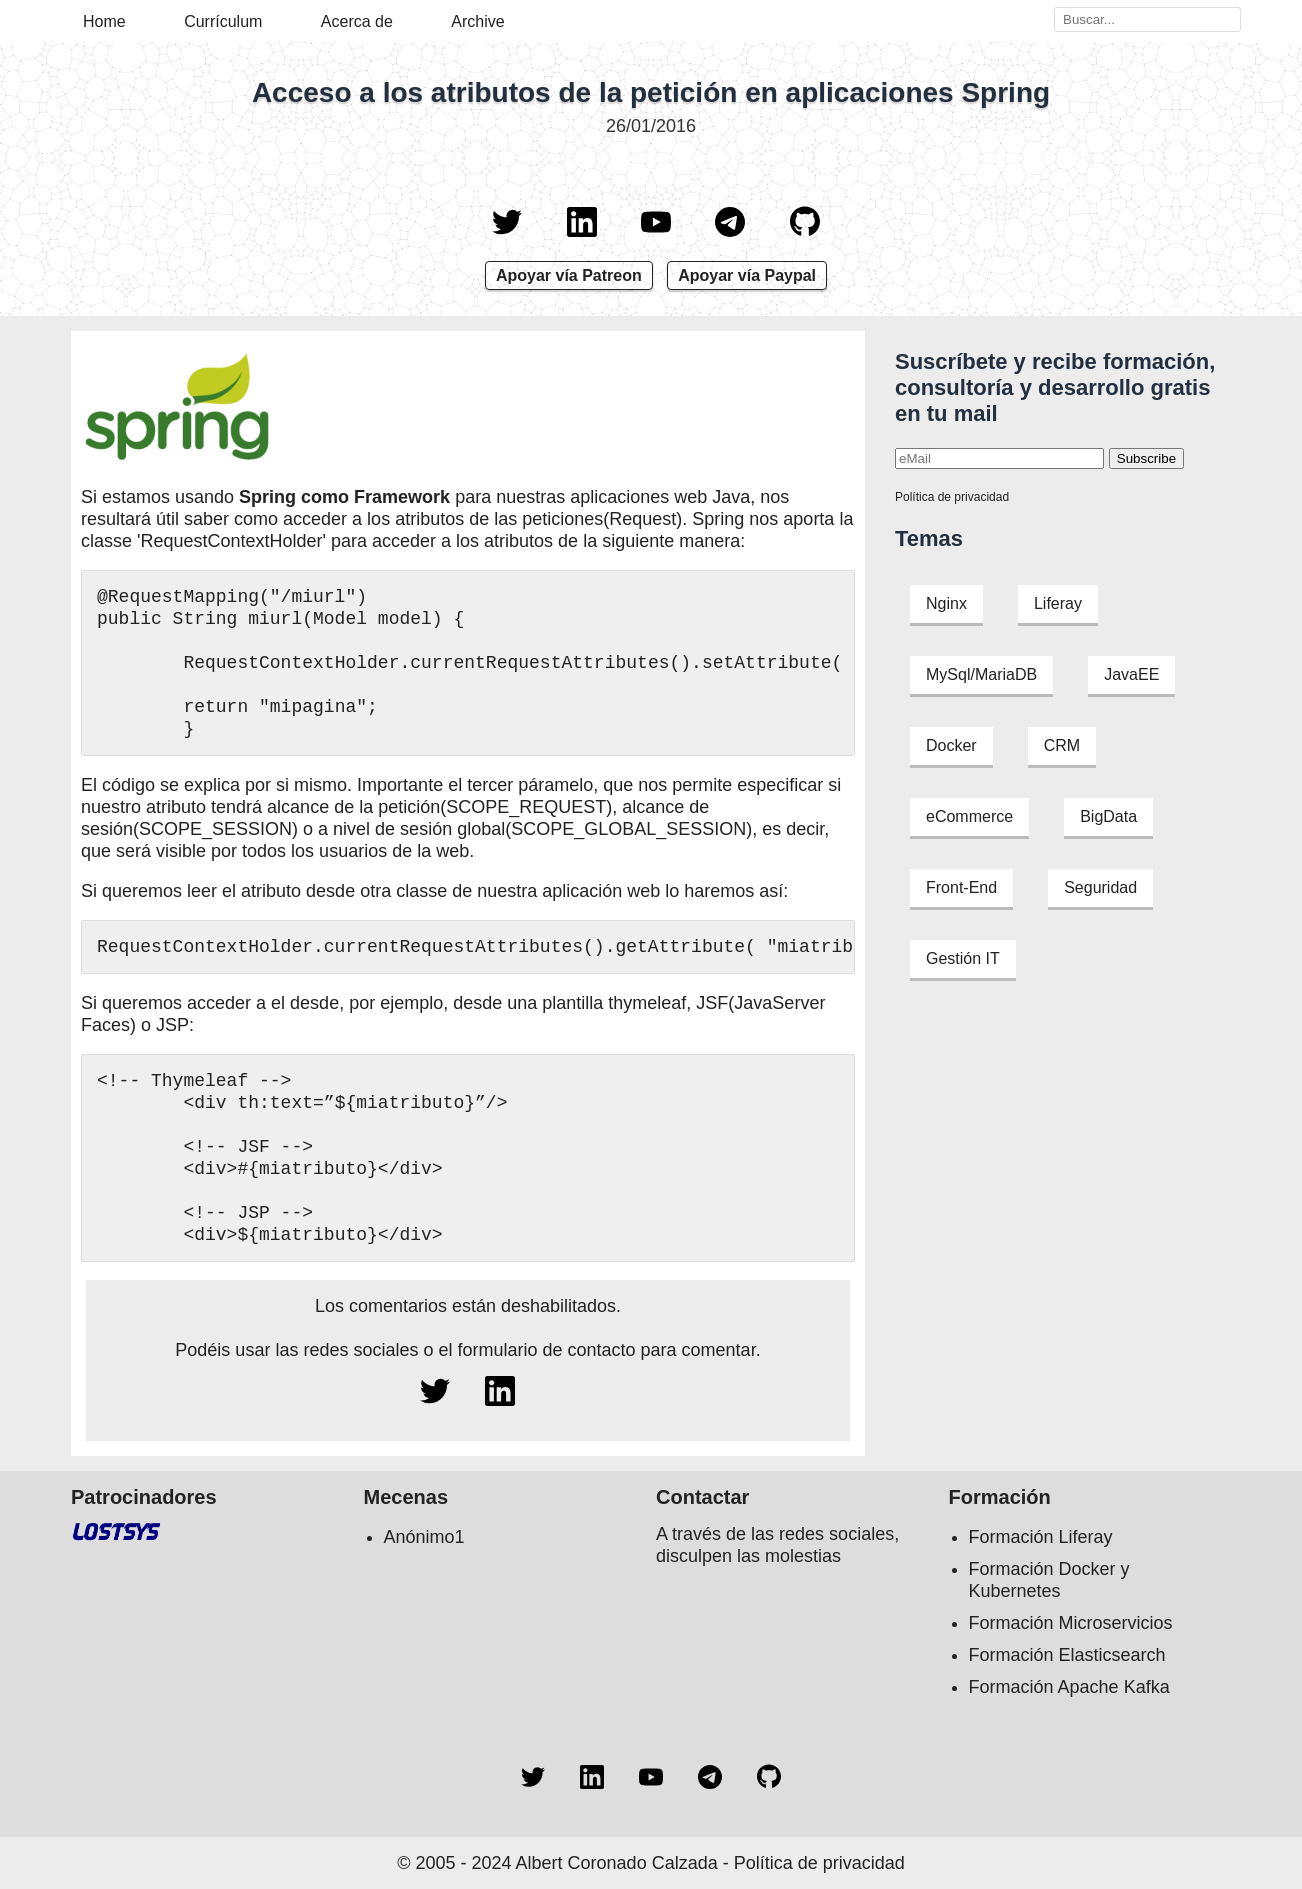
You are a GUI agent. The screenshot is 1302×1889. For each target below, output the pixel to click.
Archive (477, 21)
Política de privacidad (952, 497)
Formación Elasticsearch (1067, 1655)
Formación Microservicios (1071, 1623)
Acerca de (357, 21)
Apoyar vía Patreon (569, 275)
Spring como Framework (344, 497)
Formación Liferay (1041, 1537)
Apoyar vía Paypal (747, 275)
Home (104, 21)
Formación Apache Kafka (1069, 1687)
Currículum (223, 21)
